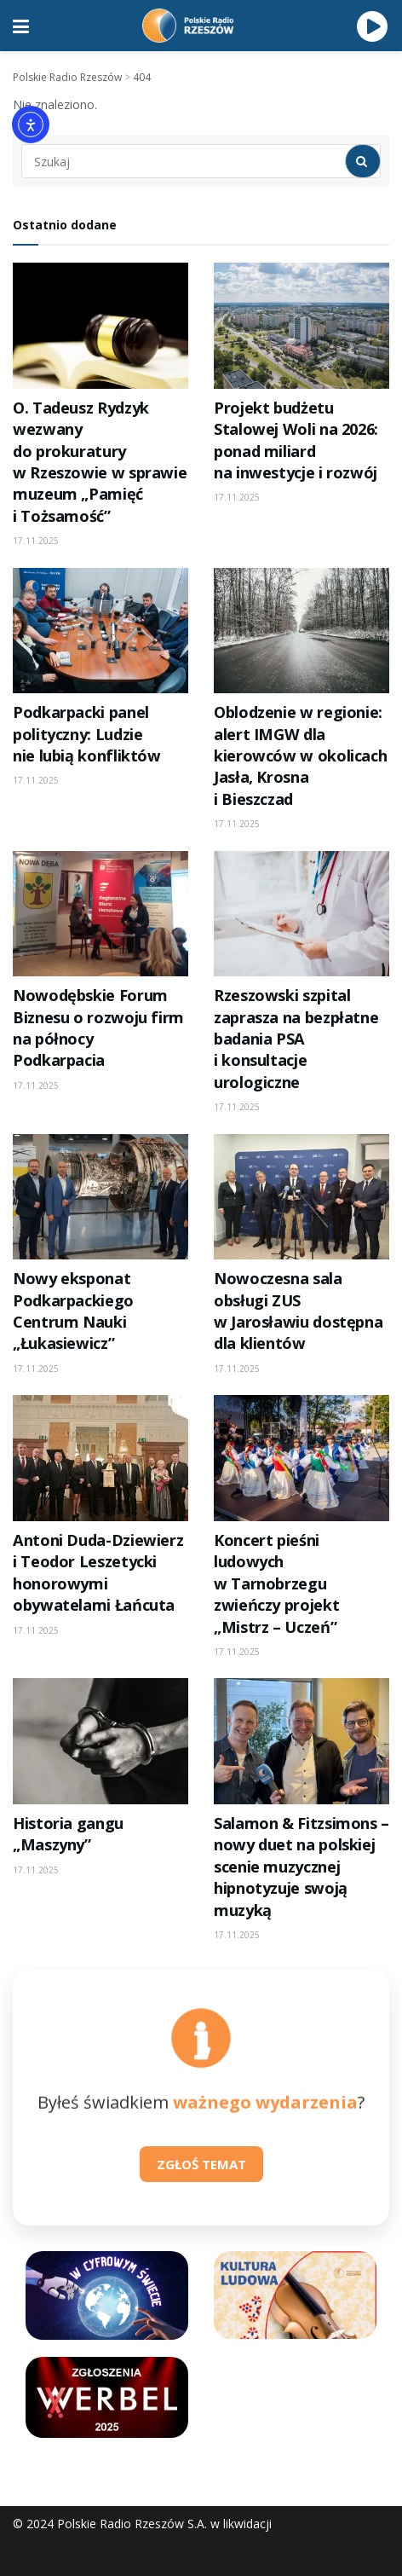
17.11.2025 (36, 541)
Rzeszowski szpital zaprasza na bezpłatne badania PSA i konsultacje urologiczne (296, 1038)
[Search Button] (363, 161)
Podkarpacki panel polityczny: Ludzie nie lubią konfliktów (87, 734)
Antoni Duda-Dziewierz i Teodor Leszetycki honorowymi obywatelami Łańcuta (98, 1572)
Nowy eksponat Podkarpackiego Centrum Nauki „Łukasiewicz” (73, 1310)
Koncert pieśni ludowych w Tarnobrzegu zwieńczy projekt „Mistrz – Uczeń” (276, 1583)
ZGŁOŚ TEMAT (201, 2164)
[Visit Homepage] (193, 26)
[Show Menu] (21, 25)
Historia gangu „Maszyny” (68, 1834)
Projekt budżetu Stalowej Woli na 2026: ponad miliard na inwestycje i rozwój (296, 440)
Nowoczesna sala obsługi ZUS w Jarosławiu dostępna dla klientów (298, 1310)
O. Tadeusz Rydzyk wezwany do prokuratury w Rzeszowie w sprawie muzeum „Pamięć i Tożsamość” (100, 461)
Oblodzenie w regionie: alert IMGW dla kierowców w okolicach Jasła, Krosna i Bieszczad (300, 755)
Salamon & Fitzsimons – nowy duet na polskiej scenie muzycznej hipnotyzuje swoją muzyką (301, 1866)
